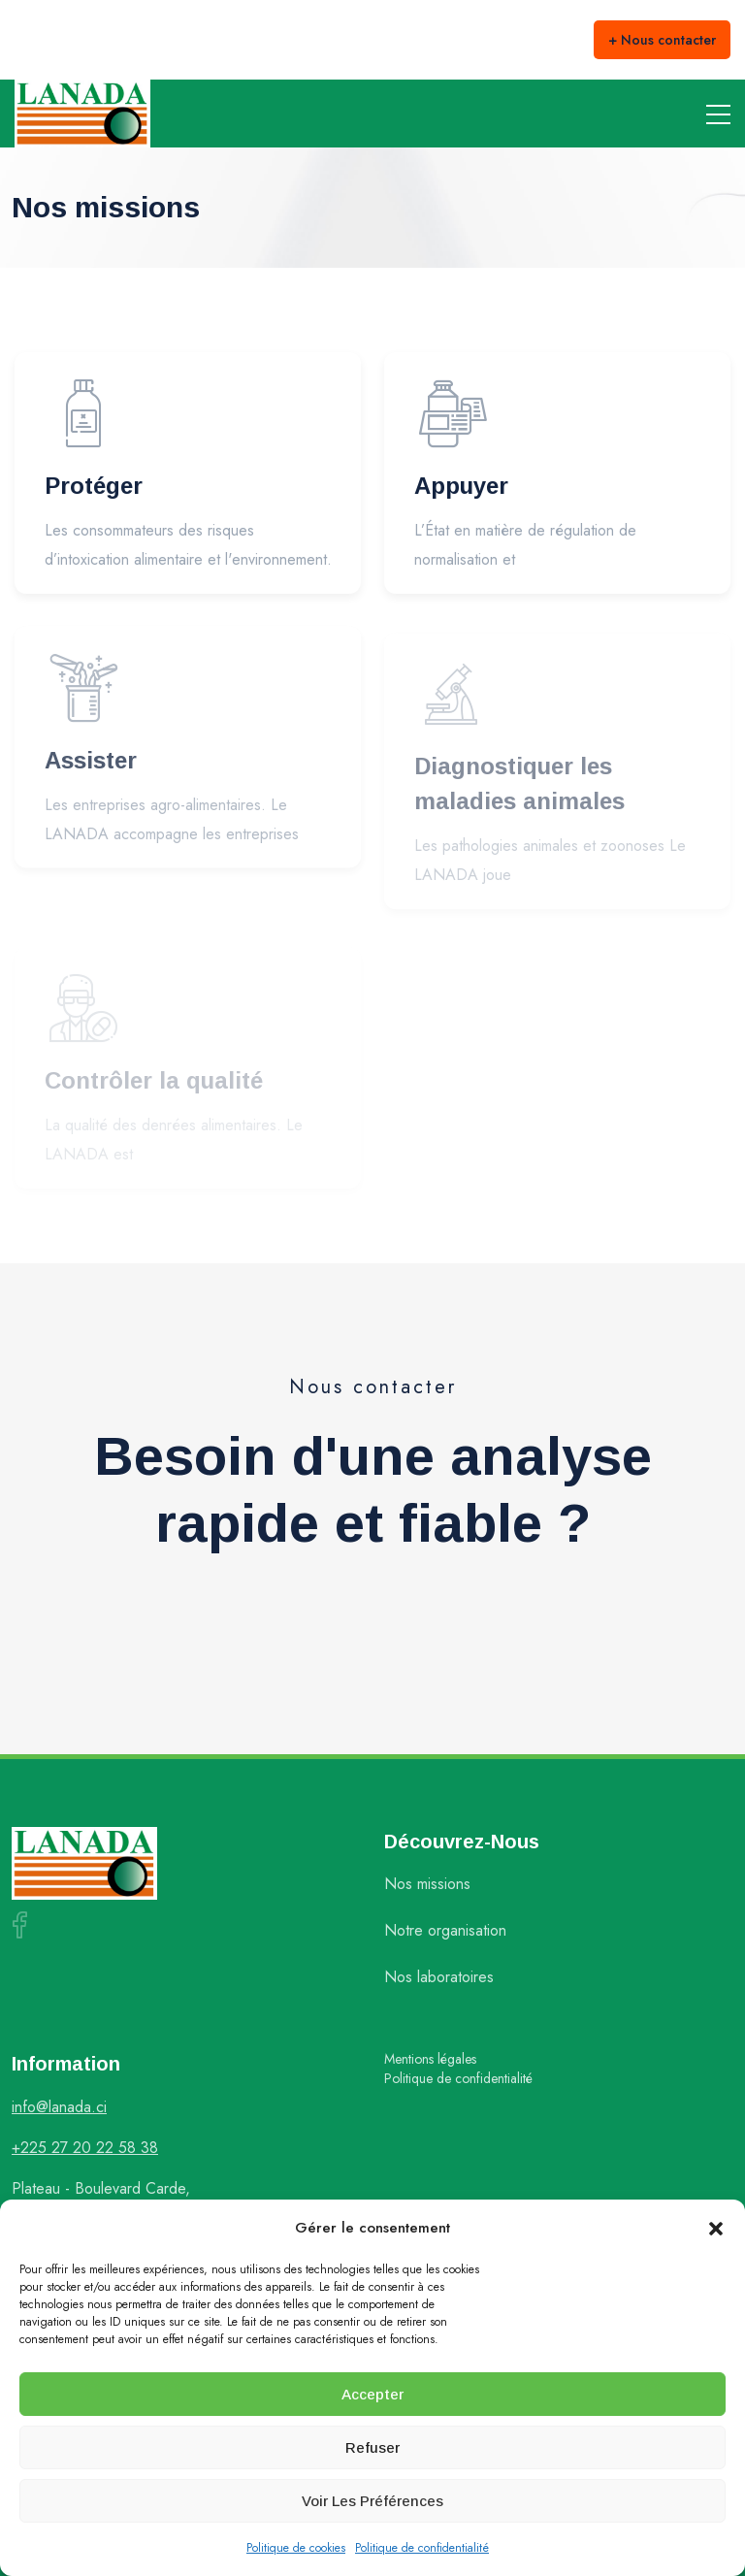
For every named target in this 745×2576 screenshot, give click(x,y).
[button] (716, 2227)
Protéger (94, 486)
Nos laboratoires (439, 1977)
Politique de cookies (295, 2548)
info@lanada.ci (59, 2107)
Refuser (372, 2447)
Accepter (372, 2394)
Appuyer (461, 487)
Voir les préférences (372, 2501)
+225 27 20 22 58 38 (85, 2147)
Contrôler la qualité (154, 1083)
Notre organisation (445, 1930)
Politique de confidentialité (422, 2548)
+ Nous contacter (662, 39)
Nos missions (427, 1884)
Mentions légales (430, 2059)
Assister (91, 766)
